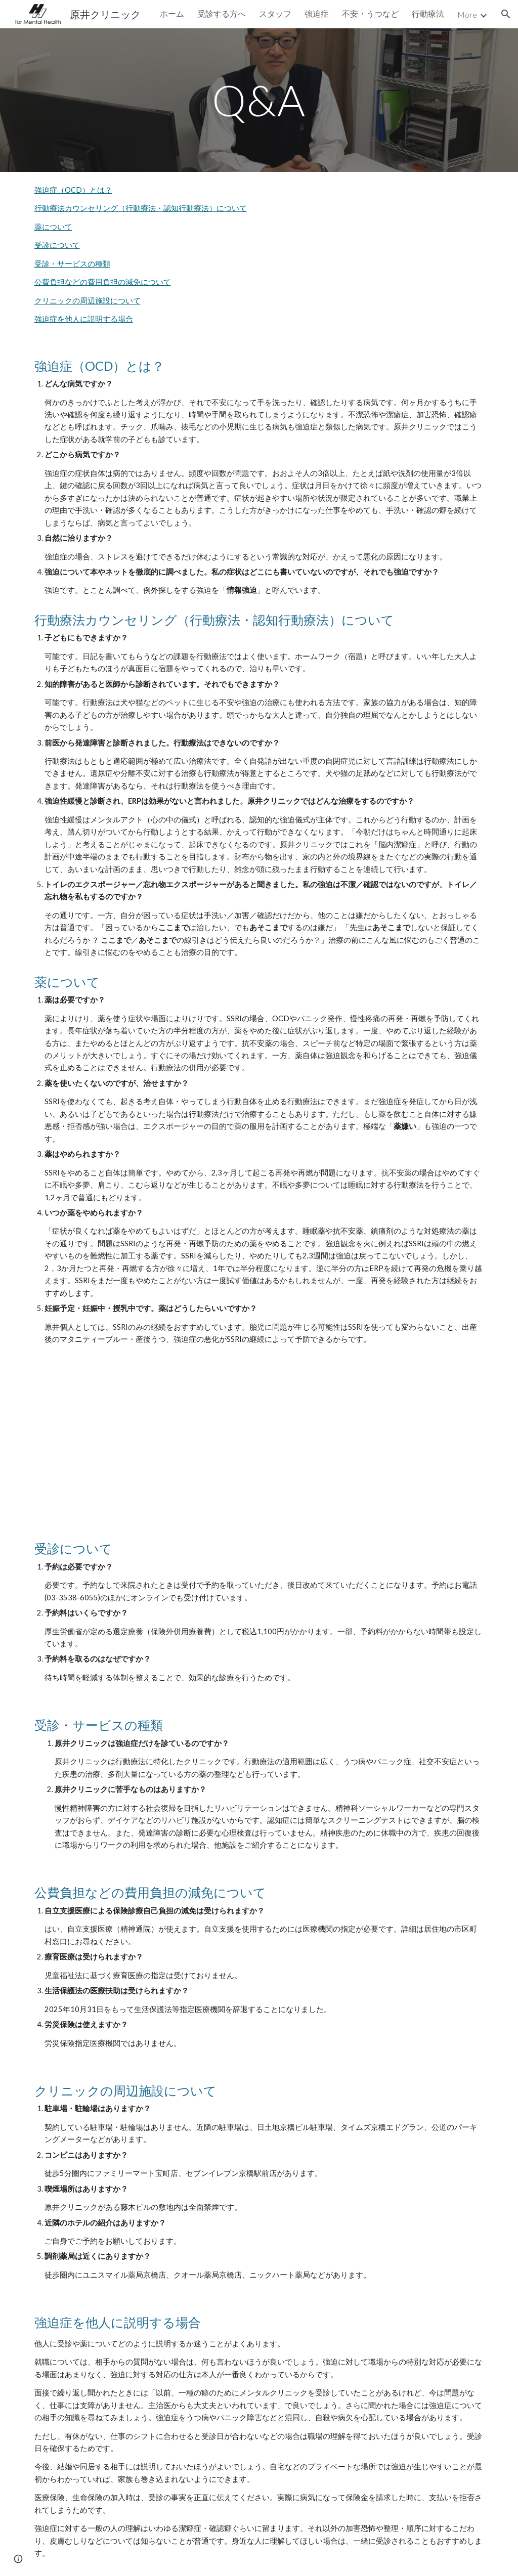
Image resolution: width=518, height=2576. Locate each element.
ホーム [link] (172, 13)
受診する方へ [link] (221, 13)
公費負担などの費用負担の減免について (102, 282)
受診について (57, 245)
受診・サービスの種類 (72, 263)
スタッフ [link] (275, 13)
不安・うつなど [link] (370, 13)
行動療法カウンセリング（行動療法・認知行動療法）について (140, 208)
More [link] (467, 14)
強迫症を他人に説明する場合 (83, 319)
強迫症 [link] (317, 13)
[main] (259, 99)
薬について (53, 227)
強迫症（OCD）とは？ (73, 190)
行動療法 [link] (428, 13)
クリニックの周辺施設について (87, 300)
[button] (506, 14)
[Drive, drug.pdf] (259, 1444)
